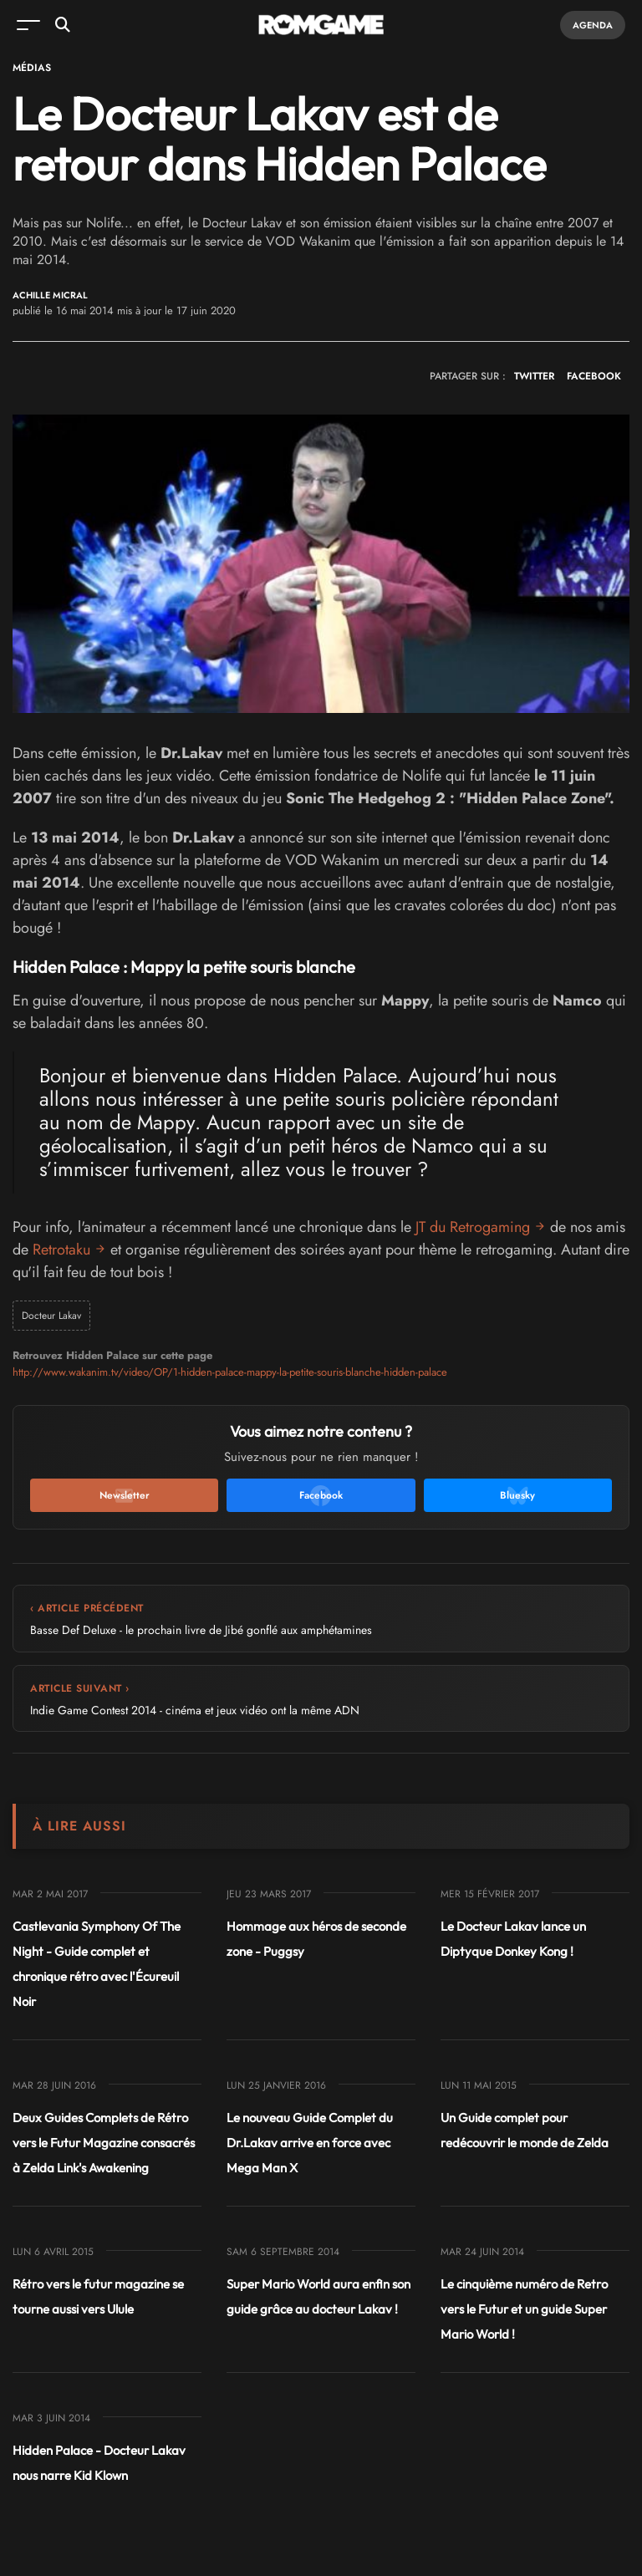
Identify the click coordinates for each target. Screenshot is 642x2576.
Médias (32, 67)
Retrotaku (61, 1249)
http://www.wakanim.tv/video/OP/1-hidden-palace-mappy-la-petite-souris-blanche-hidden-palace (230, 1372)
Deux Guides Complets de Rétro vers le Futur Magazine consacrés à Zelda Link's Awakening (104, 2143)
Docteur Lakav (51, 1315)
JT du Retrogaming (472, 1227)
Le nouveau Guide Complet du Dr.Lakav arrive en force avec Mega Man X (310, 2143)
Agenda (593, 25)
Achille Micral (50, 295)
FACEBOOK (594, 376)
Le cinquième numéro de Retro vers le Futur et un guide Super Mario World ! (524, 2309)
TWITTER (534, 376)
